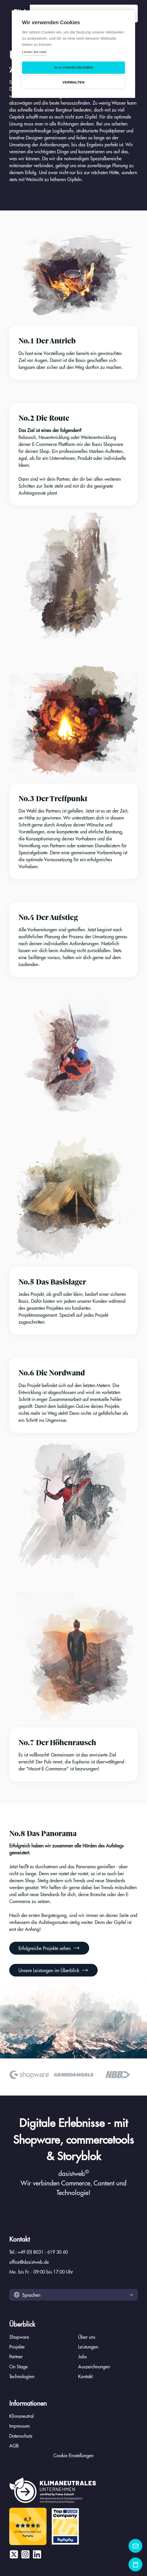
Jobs (82, 2356)
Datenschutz (20, 2436)
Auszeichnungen (94, 2366)
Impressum (19, 2425)
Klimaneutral (21, 2416)
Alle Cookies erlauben (73, 67)
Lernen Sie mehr (34, 52)
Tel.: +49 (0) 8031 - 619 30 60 (38, 2252)
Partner (16, 2356)
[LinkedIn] (37, 2554)
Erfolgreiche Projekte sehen (49, 1948)
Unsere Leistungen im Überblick (53, 1970)
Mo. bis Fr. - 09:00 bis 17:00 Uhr (41, 2271)
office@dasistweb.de (29, 2262)
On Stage (18, 2366)
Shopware (19, 2337)
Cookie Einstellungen (73, 2455)
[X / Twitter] (14, 2554)
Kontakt (85, 2376)
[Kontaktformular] (135, 2546)
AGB (14, 2445)
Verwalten (73, 82)
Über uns (86, 2337)
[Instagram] (25, 2554)
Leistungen (88, 2346)
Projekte (17, 2346)
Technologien (21, 2376)
